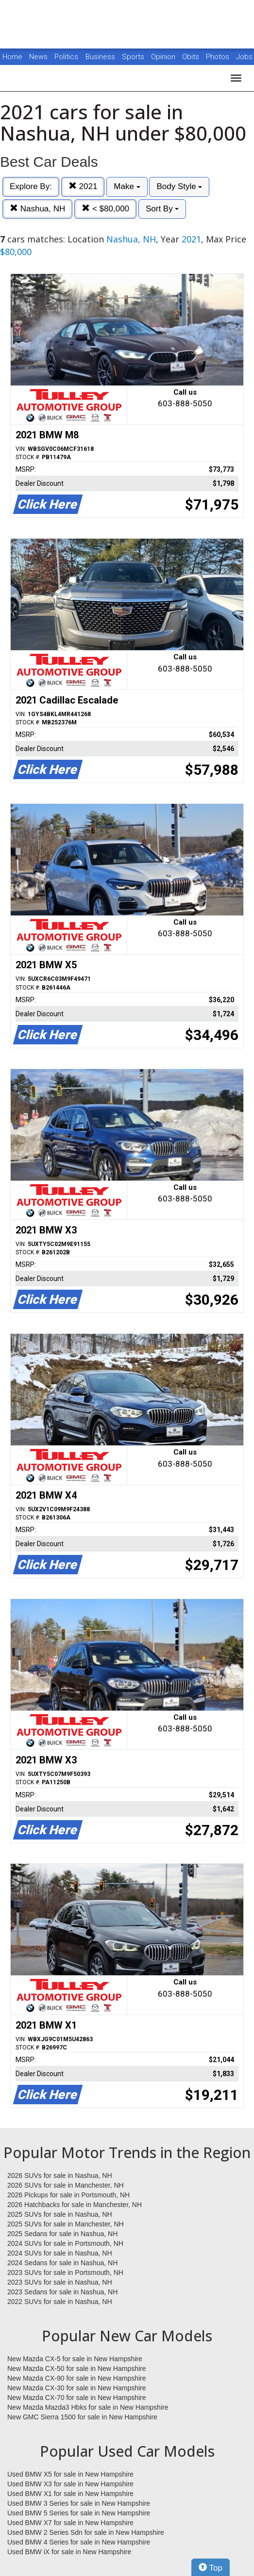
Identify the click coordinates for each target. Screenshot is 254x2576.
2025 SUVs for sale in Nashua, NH (59, 2214)
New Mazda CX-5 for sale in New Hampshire (74, 2359)
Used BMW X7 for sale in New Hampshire (70, 2523)
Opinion (164, 56)
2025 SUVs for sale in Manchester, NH (65, 2224)
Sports (134, 56)
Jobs (244, 56)
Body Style (179, 186)
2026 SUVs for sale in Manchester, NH (65, 2185)
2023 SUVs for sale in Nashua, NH (59, 2282)
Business (101, 56)
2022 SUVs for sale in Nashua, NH (59, 2301)
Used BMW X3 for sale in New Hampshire (70, 2484)
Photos (218, 56)
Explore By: (31, 186)
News (38, 56)
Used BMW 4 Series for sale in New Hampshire (78, 2542)
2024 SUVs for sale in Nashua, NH (59, 2253)
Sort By (162, 208)
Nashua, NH (37, 208)
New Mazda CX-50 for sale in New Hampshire (76, 2368)
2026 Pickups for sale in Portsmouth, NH (68, 2195)
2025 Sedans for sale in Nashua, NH (62, 2234)
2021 (83, 186)
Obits (191, 56)
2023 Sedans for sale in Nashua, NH (62, 2292)
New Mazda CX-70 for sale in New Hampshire (76, 2397)
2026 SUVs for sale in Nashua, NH (59, 2175)
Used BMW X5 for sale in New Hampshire (70, 2474)
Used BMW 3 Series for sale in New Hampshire (78, 2503)
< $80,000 (105, 208)
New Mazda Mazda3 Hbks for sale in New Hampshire (87, 2407)
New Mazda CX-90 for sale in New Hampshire (76, 2378)
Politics (66, 56)
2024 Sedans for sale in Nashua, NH (62, 2263)
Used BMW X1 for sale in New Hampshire (70, 2493)
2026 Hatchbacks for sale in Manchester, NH (74, 2204)
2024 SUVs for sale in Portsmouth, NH (65, 2243)
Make (127, 186)
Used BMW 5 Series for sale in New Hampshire (78, 2513)
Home (12, 56)
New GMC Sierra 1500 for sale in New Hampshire (82, 2417)
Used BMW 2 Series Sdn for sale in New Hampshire (85, 2532)
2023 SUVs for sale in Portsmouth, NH (65, 2272)
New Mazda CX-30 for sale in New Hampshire (76, 2388)
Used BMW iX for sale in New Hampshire (69, 2552)
